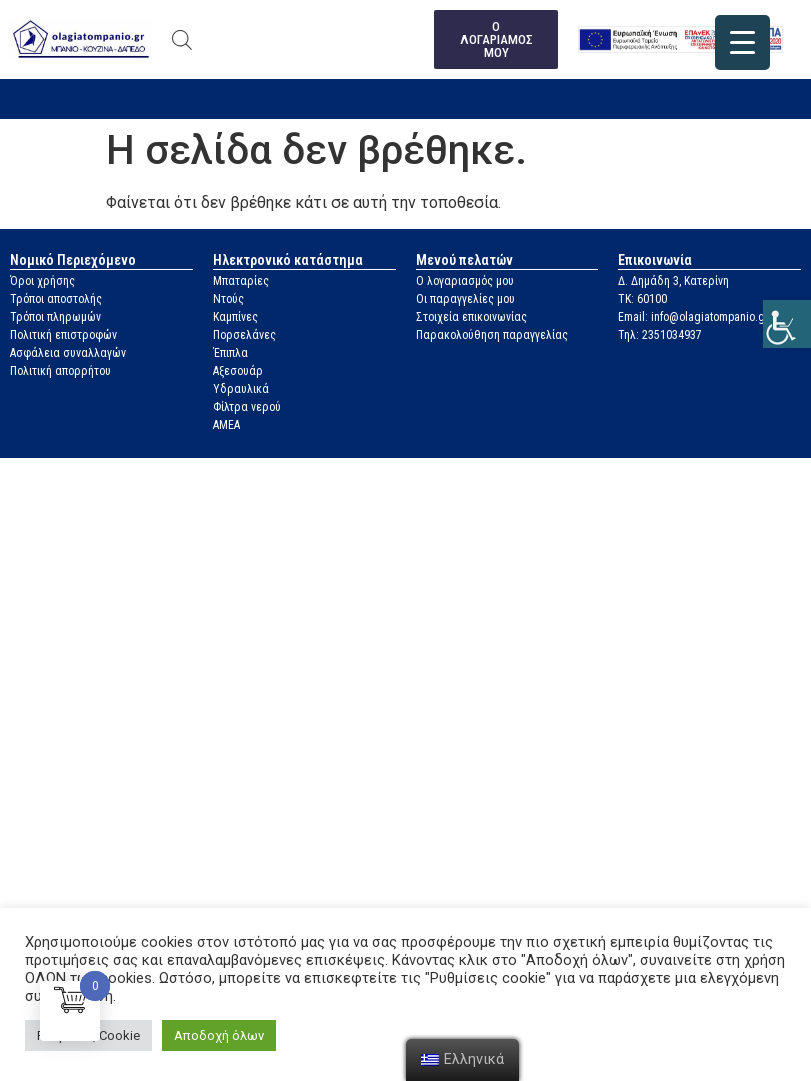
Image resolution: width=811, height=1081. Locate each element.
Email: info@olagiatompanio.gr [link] (693, 317)
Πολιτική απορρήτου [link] (60, 371)
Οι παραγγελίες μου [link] (465, 299)
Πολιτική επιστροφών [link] (63, 335)
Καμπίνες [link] (235, 317)
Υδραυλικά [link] (241, 389)
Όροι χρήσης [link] (42, 281)
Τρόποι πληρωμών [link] (55, 317)
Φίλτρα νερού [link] (247, 407)
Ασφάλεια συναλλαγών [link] (68, 353)
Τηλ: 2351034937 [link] (660, 335)
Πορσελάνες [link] (244, 335)
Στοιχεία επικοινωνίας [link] (471, 317)
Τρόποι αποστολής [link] (56, 299)
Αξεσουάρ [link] (238, 371)
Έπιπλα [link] (230, 353)
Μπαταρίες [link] (241, 281)
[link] (787, 324)
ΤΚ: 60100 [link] (642, 299)
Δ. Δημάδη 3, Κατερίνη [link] (673, 281)
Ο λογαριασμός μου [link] (465, 281)
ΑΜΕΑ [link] (226, 425)
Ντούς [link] (228, 299)
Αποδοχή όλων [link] (219, 1035)
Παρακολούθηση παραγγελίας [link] (492, 335)
